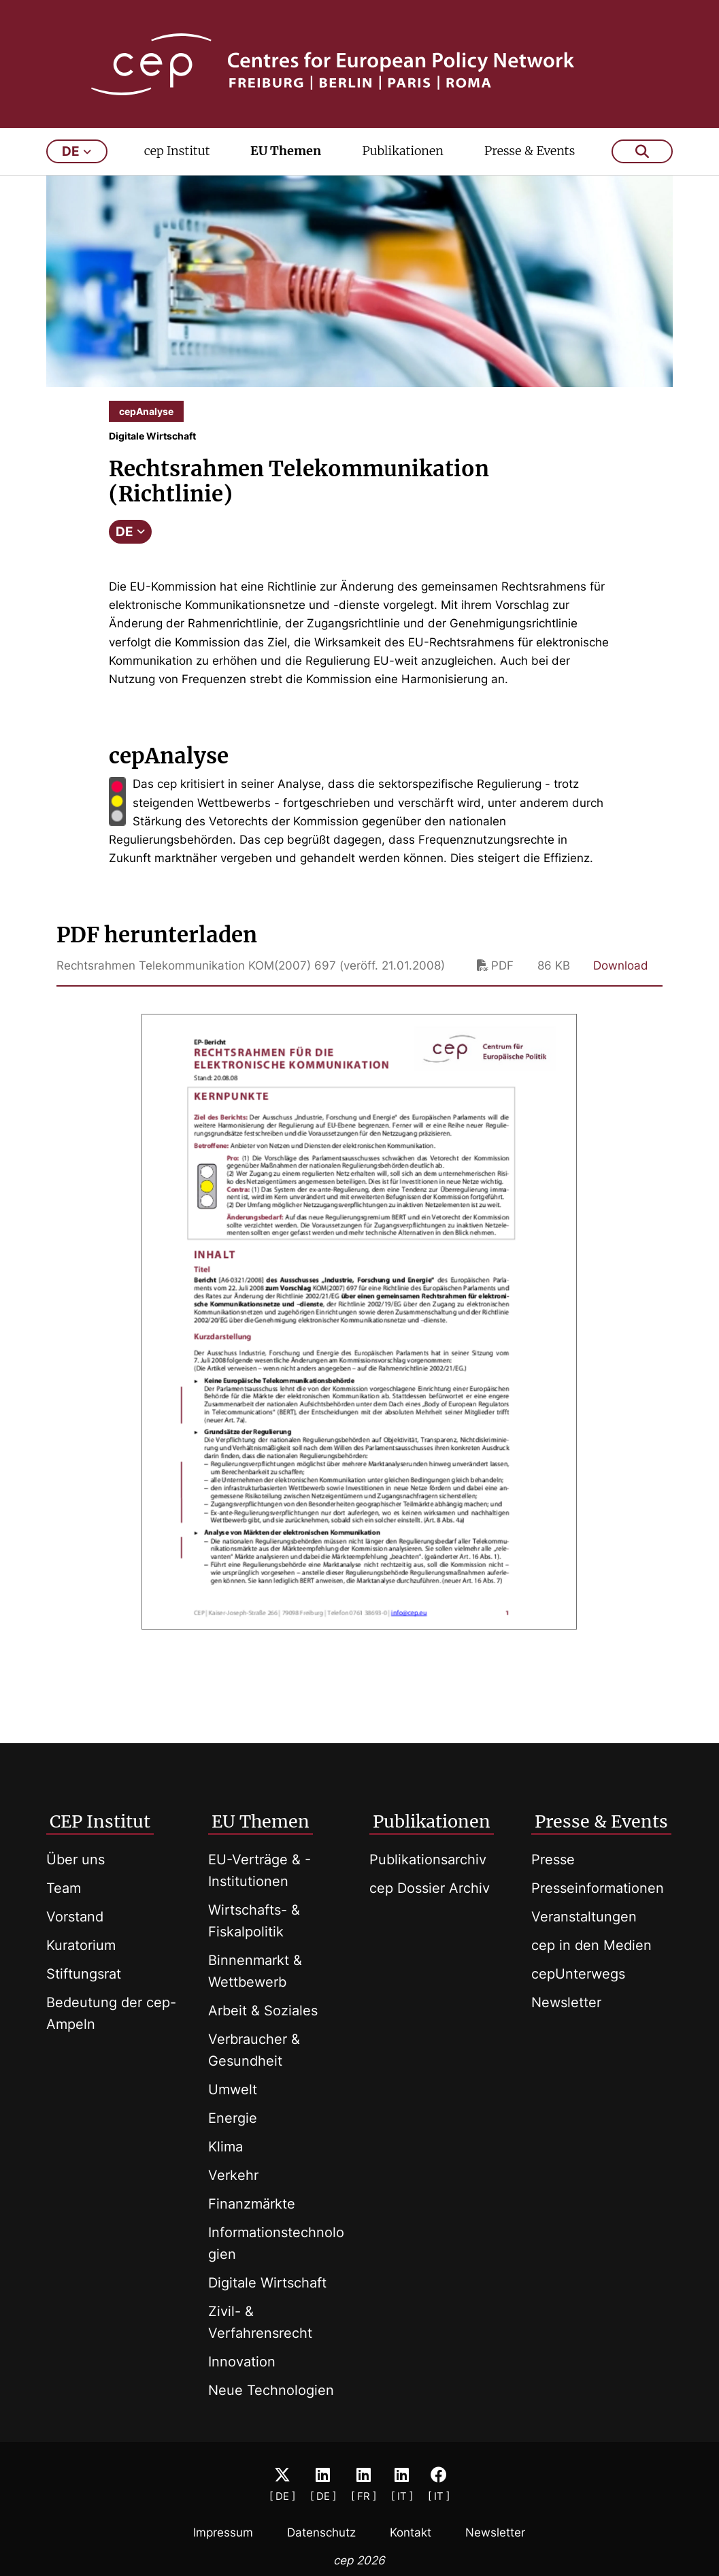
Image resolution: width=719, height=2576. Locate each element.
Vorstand (74, 1917)
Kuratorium (81, 1945)
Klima (225, 2147)
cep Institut (177, 154)
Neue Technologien (271, 2390)
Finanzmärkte (251, 2204)
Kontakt (410, 2533)
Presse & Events (529, 154)
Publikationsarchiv (427, 1859)
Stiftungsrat (83, 1974)
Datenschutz (321, 2533)
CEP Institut (100, 1821)
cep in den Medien (591, 1945)
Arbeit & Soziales (263, 2010)
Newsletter (566, 2002)
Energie (232, 2118)
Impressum (223, 2533)
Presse (553, 1859)
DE (130, 535)
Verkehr (233, 2175)
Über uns (75, 1859)
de (76, 155)
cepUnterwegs (578, 1974)
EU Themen (285, 154)
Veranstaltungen (584, 1917)
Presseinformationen (597, 1888)
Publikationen (403, 154)
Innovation (241, 2362)
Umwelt (232, 2089)
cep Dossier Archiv (429, 1888)
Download (620, 969)
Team (63, 1888)
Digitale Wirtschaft (267, 2283)
